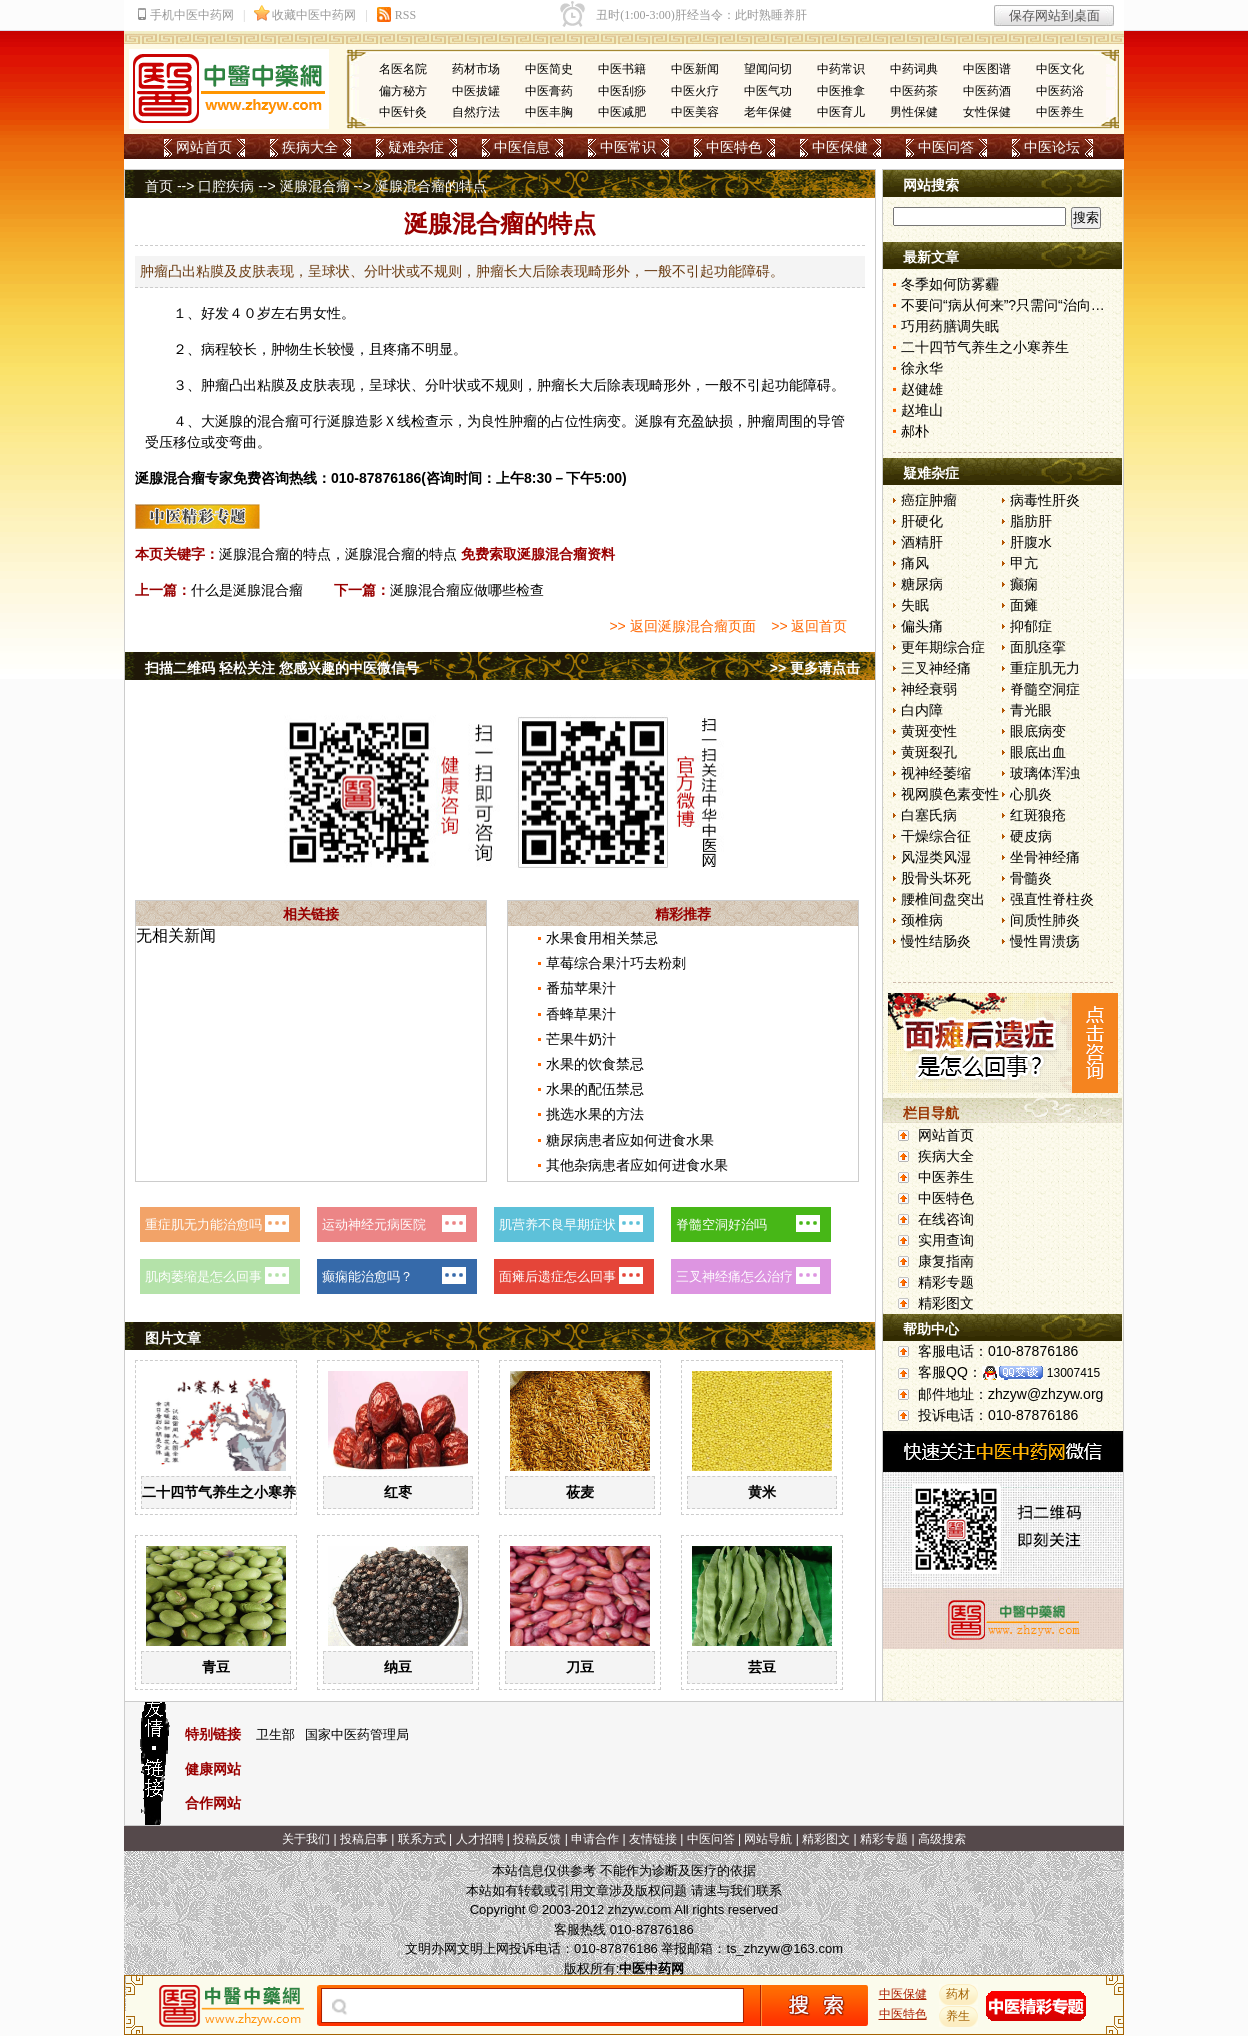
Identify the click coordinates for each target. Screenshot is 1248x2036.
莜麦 (580, 1492)
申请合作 (595, 1839)
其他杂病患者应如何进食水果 (637, 1165)
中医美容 (695, 112)
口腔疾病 (226, 186)
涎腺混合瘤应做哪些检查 (467, 590)
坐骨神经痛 (1045, 857)
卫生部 (275, 1734)
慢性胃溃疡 (1045, 941)
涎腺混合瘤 (315, 186)
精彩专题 (946, 1282)
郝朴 (915, 431)
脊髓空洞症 (1045, 689)
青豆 (216, 1667)
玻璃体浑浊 (1045, 773)
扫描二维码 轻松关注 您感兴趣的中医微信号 (282, 668)
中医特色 (734, 147)
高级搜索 (942, 1839)
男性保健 (914, 112)
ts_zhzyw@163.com (784, 1948)
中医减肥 (622, 112)
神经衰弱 (929, 689)
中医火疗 (695, 91)
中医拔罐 (476, 91)
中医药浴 (1060, 91)
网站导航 (768, 1839)
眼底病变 (1038, 731)
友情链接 (653, 1839)
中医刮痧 (622, 91)
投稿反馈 (537, 1839)
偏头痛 (922, 626)
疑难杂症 (416, 147)
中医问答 (946, 147)
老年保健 (768, 112)
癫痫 (1024, 584)
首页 (159, 186)
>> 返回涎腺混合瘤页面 (682, 626)
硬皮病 (1031, 836)
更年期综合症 (943, 647)
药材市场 (476, 69)
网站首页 (204, 147)
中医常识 (628, 147)
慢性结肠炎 (936, 941)
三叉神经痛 (936, 668)
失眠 (915, 605)
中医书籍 (622, 69)
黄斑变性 (929, 731)
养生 (959, 2016)
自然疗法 (476, 112)
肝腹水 (1031, 542)
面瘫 (1024, 605)
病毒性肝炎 (1045, 500)
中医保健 (840, 147)
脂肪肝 (1031, 521)
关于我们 (306, 1839)
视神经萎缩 (936, 773)
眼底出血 (1038, 752)
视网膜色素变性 (950, 794)
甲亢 (1024, 563)
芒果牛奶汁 (581, 1039)
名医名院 (403, 69)
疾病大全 (310, 147)
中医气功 (768, 91)
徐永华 (922, 368)
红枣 (398, 1492)
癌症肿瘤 (929, 500)
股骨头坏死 (936, 878)
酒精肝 (922, 542)
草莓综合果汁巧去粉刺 (616, 963)
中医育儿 (841, 112)
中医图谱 (987, 69)
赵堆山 (922, 410)
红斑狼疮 (1038, 815)
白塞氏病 (929, 815)
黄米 (762, 1492)
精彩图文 (946, 1303)
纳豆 (398, 1667)
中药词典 (914, 69)
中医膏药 (549, 91)
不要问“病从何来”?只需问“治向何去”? (1016, 305)
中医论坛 (1052, 147)
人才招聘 (480, 1839)
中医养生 (1060, 112)
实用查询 (946, 1240)
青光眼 (1031, 710)
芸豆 (762, 1667)
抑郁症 (1031, 626)
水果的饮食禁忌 (595, 1064)
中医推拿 (841, 91)
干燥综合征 (936, 836)
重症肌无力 (1045, 668)
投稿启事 (364, 1839)
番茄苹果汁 (581, 988)
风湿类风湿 (936, 857)
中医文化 (1060, 69)
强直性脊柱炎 (1052, 899)
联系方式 (422, 1839)
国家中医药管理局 (357, 1734)
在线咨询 (946, 1219)
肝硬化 (922, 521)
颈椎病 (922, 920)
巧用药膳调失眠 (950, 326)
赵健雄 (922, 389)
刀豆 (580, 1667)
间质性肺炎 (1045, 920)
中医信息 (522, 147)
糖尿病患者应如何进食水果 (630, 1140)
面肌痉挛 (1038, 647)
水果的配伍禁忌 (595, 1089)
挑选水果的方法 (595, 1114)
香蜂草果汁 (581, 1014)
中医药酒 (987, 91)
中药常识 (841, 69)
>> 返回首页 (809, 626)
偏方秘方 (403, 91)
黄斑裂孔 (929, 752)
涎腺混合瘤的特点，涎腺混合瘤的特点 (338, 554)
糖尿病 (922, 584)
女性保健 (987, 112)
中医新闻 (695, 69)
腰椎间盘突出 (943, 899)
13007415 (1073, 1373)
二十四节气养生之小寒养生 (226, 1492)
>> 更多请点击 (815, 668)
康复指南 (946, 1261)
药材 (959, 1994)
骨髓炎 (1031, 878)
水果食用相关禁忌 (602, 938)
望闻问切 (768, 69)
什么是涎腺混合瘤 (247, 590)
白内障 (922, 710)
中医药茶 (914, 91)
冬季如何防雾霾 (950, 284)
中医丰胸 (549, 112)
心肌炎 (1031, 794)
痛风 (915, 563)
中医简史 (549, 69)
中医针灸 (403, 112)
